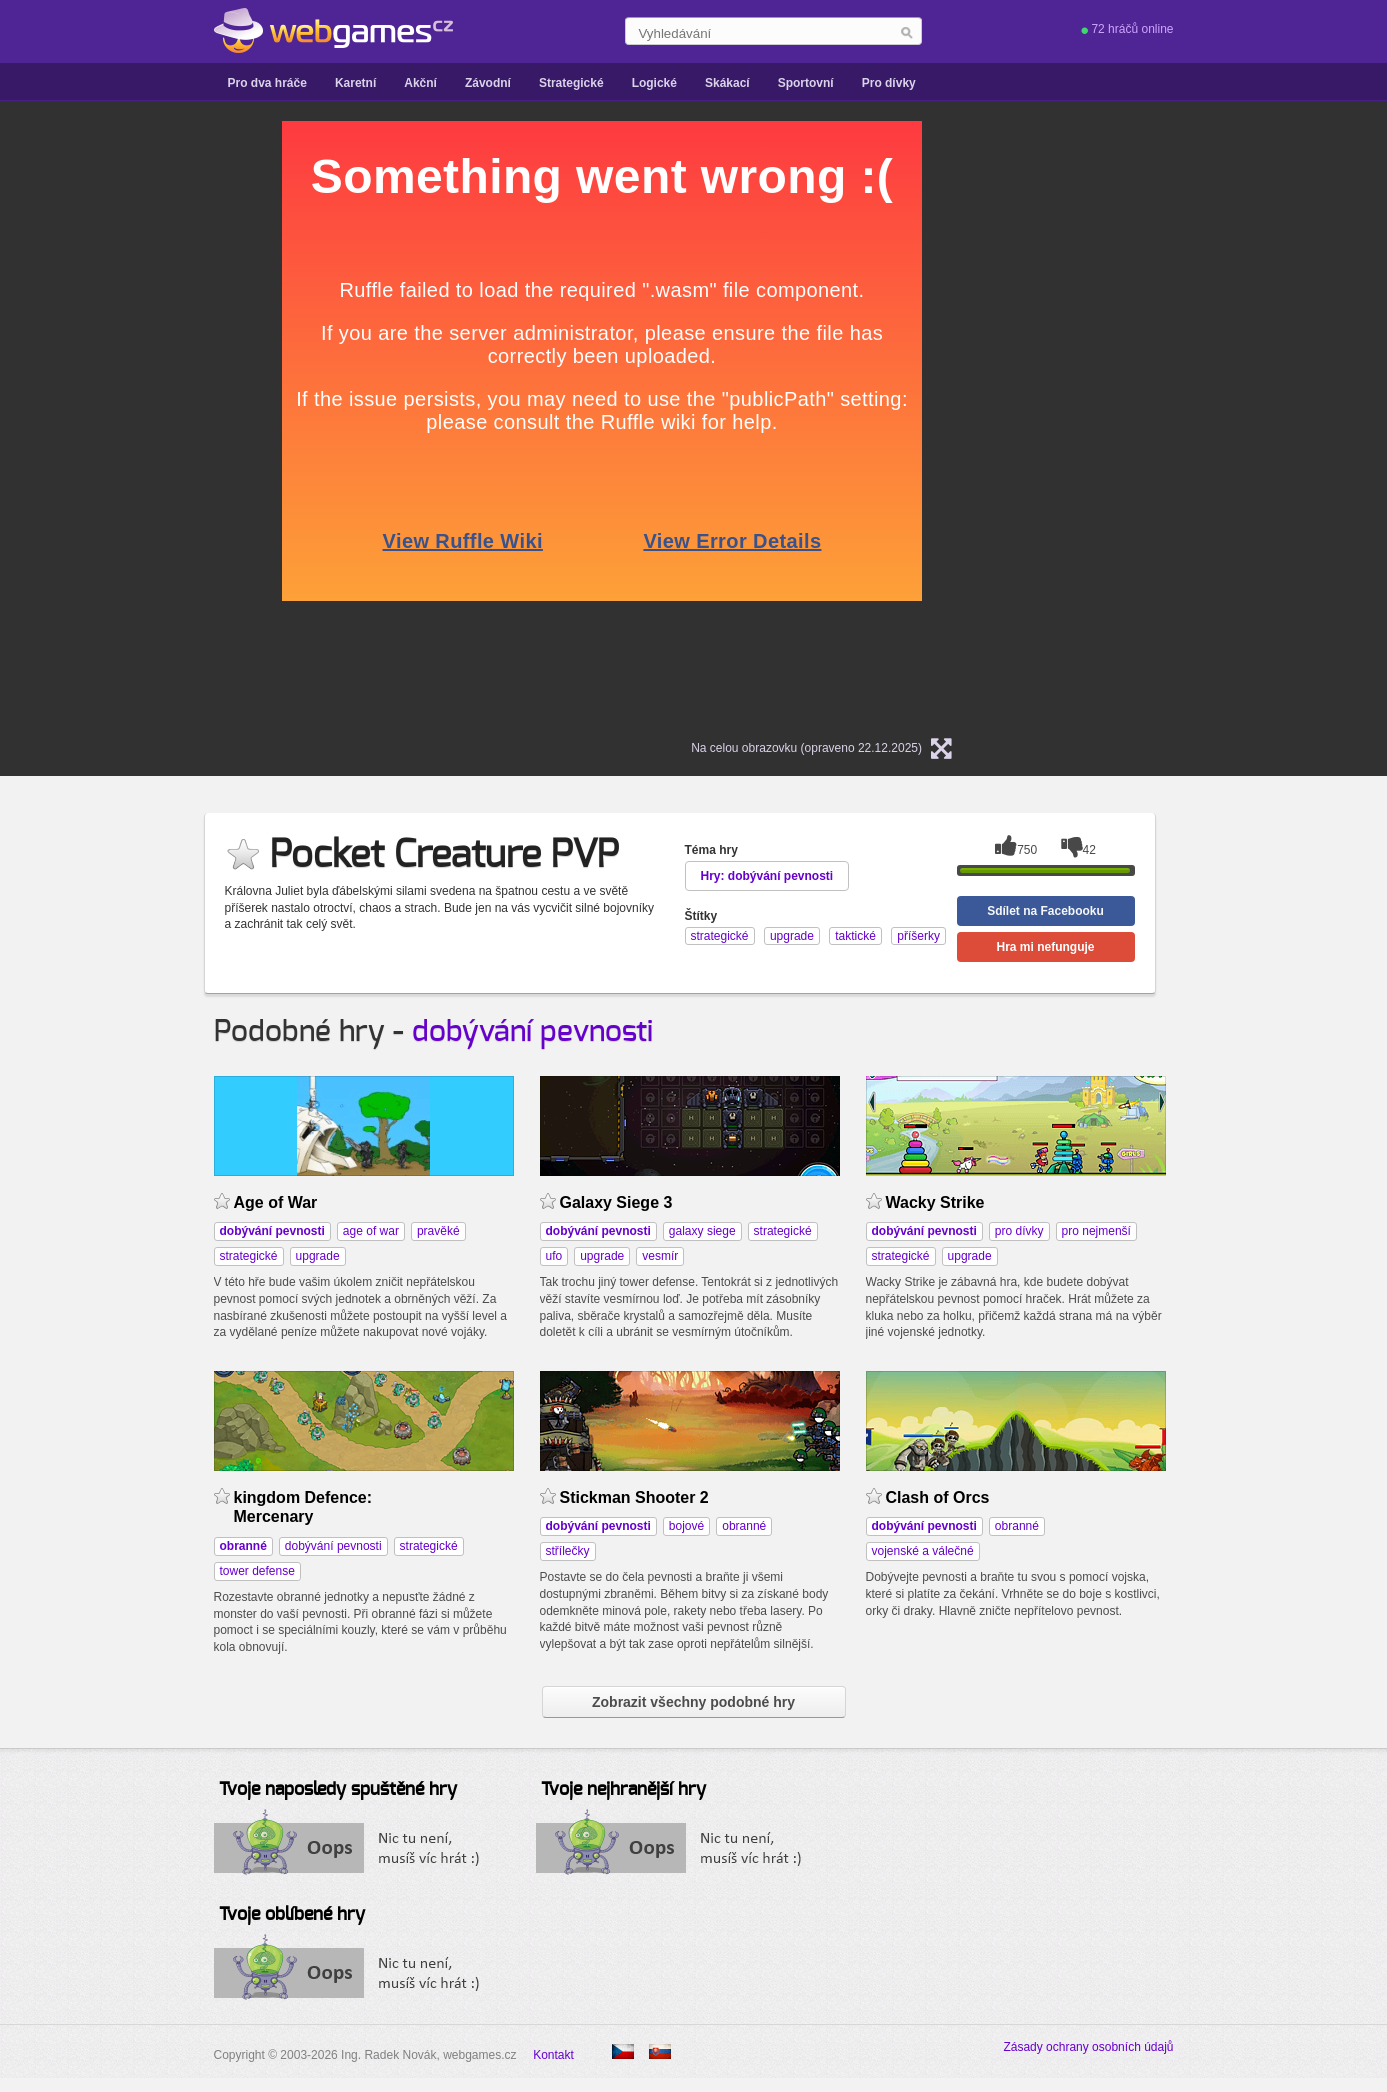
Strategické (571, 83)
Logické (654, 83)
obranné (744, 1526)
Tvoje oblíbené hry (292, 1915)
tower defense (257, 1571)
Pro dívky (889, 83)
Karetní (355, 83)
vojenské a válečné (923, 1551)
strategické (249, 1256)
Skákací (727, 83)
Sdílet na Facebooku (1045, 911)
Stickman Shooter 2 (634, 1497)
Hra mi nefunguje (1045, 947)
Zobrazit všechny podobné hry (693, 1702)
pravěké (438, 1231)
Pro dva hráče (267, 83)
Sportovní (806, 83)
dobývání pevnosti (532, 1032)
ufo (554, 1256)
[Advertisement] (93, 421)
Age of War (276, 1202)
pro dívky (1019, 1231)
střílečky (568, 1551)
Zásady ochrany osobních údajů (1088, 2047)
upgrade (318, 1256)
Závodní (488, 83)
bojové (686, 1526)
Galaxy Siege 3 (616, 1202)
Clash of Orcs (938, 1497)
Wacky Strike (935, 1202)
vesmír (660, 1256)
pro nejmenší (1096, 1231)
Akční (420, 83)
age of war (371, 1231)
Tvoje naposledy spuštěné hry (338, 1790)
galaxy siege (702, 1231)
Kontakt (553, 2055)
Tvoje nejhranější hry (623, 1790)
